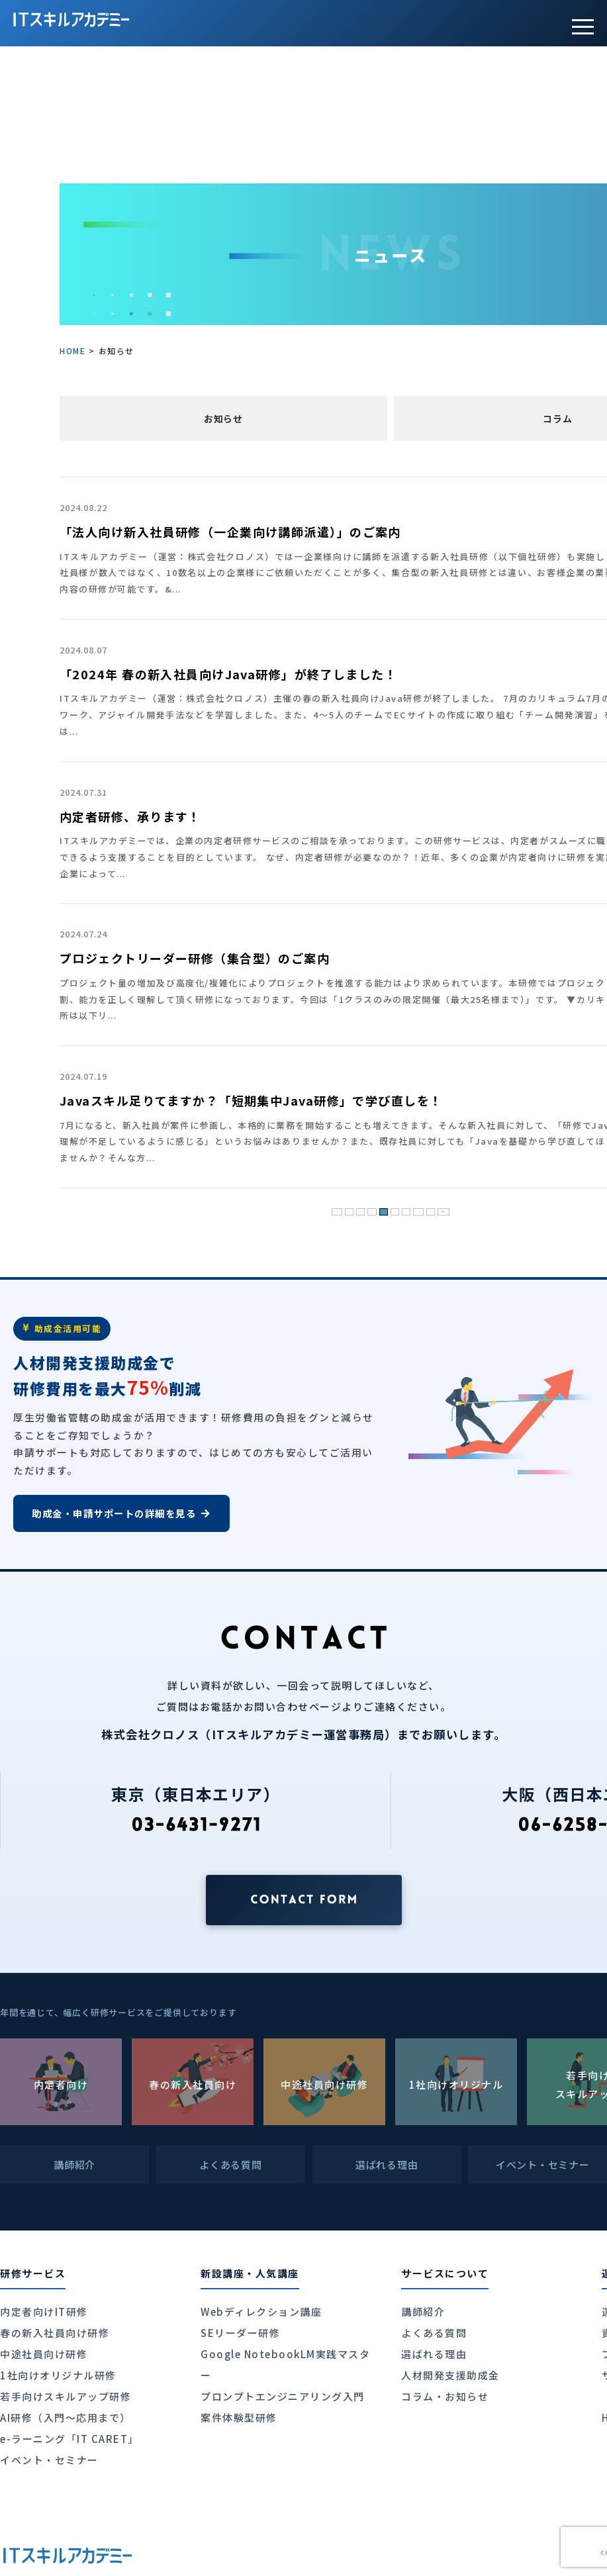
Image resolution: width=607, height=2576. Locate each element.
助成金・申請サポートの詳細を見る (121, 1513)
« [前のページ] (324, 1208)
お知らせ (223, 418)
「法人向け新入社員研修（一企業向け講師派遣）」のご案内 (230, 531)
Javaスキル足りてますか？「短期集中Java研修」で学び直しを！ (251, 1100)
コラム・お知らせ (445, 2396)
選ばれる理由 (434, 2354)
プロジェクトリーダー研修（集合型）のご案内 (195, 958)
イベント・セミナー (49, 2460)
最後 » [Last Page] (479, 1208)
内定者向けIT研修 (44, 2311)
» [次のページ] (450, 1208)
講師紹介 (423, 2311)
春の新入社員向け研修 (54, 2333)
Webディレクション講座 (261, 2311)
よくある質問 (434, 2333)
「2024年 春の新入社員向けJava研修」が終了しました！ (228, 674)
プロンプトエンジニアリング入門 (283, 2396)
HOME (72, 350)
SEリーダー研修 (240, 2333)
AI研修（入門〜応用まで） (65, 2417)
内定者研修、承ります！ (130, 816)
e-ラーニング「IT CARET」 (69, 2439)
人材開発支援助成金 (450, 2375)
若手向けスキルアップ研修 (65, 2396)
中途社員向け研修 (43, 2354)
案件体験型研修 (239, 2417)
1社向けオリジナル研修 (58, 2375)
